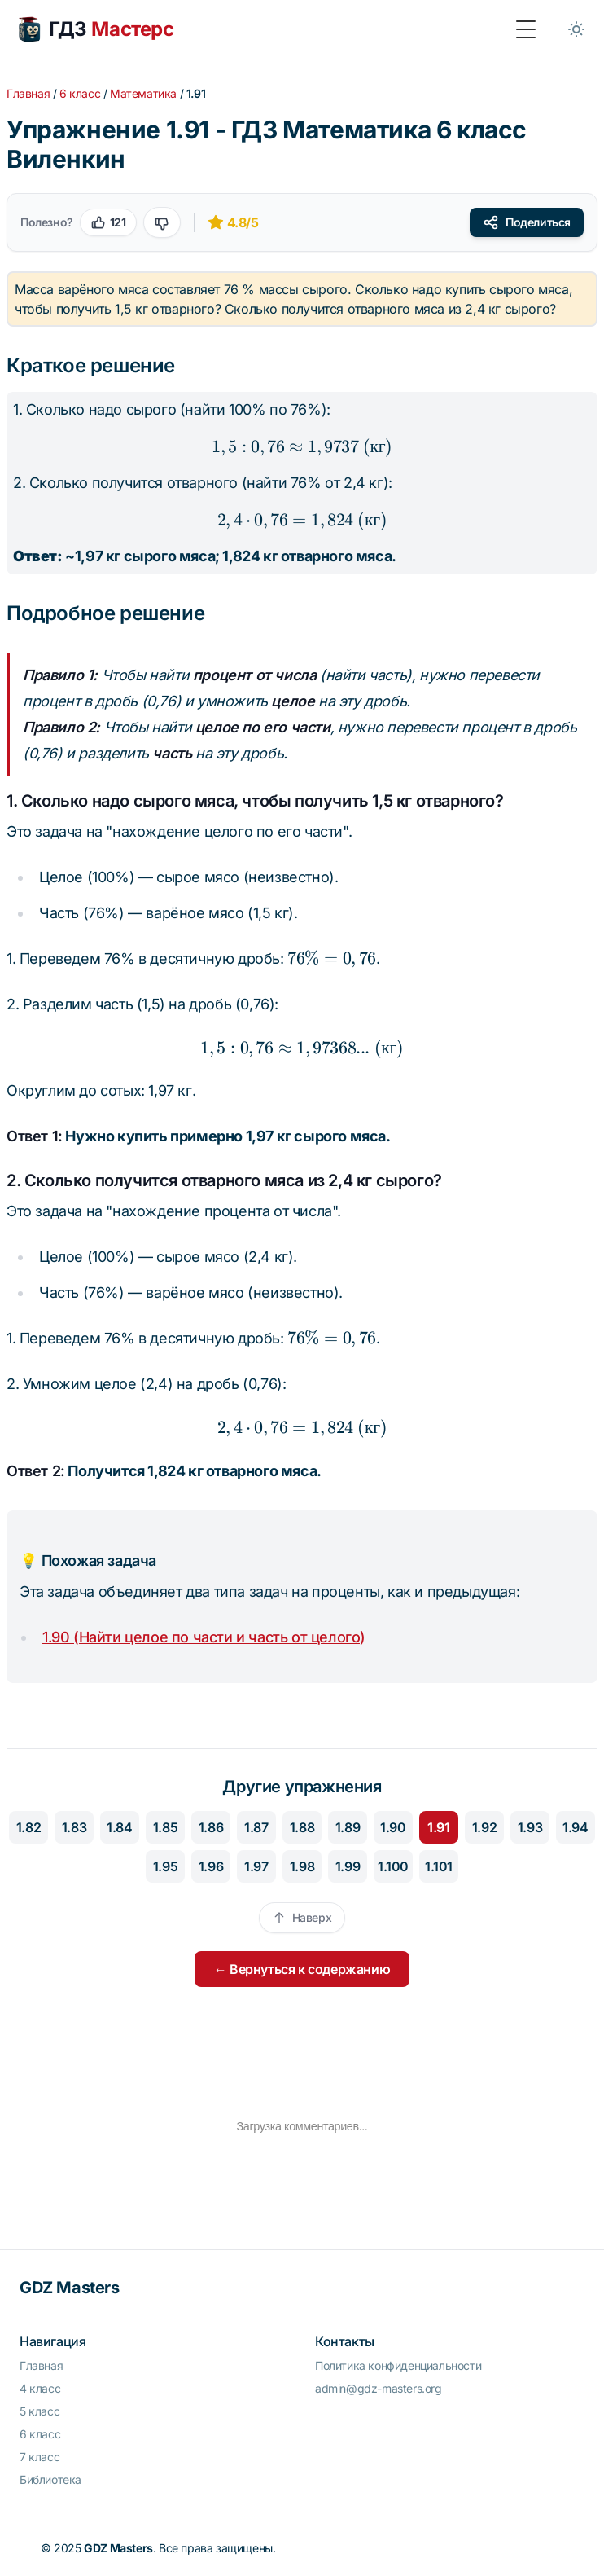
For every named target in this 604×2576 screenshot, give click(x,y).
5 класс (39, 2411)
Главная (28, 93)
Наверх (302, 1917)
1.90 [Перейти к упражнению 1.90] (392, 1827)
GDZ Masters (70, 2287)
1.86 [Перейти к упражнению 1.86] (211, 1827)
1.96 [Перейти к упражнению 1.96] (211, 1866)
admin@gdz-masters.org (378, 2388)
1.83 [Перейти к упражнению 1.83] (74, 1827)
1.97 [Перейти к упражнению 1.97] (256, 1866)
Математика (143, 93)
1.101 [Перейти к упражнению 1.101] (439, 1866)
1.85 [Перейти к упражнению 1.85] (165, 1827)
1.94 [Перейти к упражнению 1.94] (575, 1827)
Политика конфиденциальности (398, 2365)
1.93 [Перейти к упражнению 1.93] (530, 1827)
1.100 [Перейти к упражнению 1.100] (393, 1866)
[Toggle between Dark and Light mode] (576, 29)
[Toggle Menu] (525, 29)
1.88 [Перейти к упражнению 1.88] (302, 1827)
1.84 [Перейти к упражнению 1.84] (119, 1827)
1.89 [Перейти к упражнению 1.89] (347, 1827)
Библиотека (50, 2479)
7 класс (39, 2457)
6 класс (79, 93)
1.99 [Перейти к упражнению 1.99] (347, 1866)
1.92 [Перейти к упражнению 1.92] (484, 1827)
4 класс (40, 2388)
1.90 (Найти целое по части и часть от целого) (203, 1637)
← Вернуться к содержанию (302, 1969)
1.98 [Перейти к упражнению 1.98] (302, 1866)
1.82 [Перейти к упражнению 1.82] (28, 1827)
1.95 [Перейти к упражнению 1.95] (165, 1866)
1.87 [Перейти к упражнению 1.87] (256, 1827)
